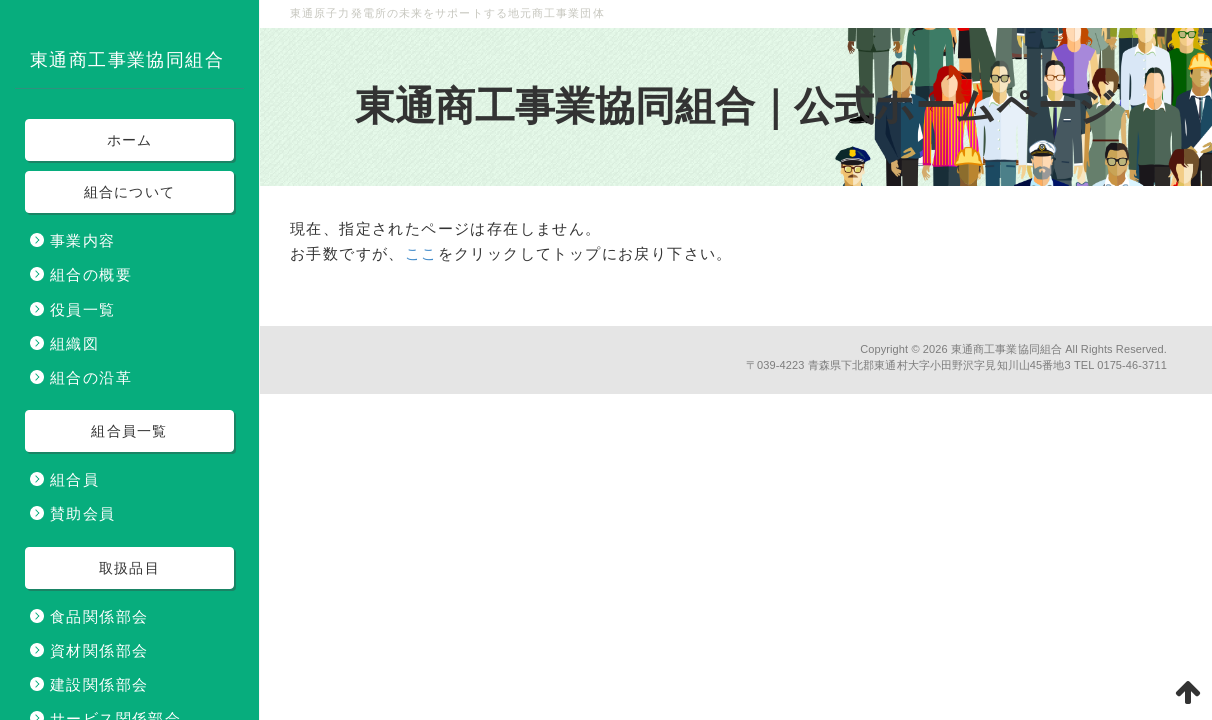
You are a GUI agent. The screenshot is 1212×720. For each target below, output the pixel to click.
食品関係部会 (99, 616)
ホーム (130, 140)
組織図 (74, 343)
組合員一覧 (129, 431)
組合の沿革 (91, 377)
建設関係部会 (99, 684)
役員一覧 (83, 309)
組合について (130, 192)
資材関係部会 (99, 650)
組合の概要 (91, 274)
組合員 (74, 479)
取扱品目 (129, 568)
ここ (421, 253)
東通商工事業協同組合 (1006, 349)
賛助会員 (83, 513)
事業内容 (83, 240)
